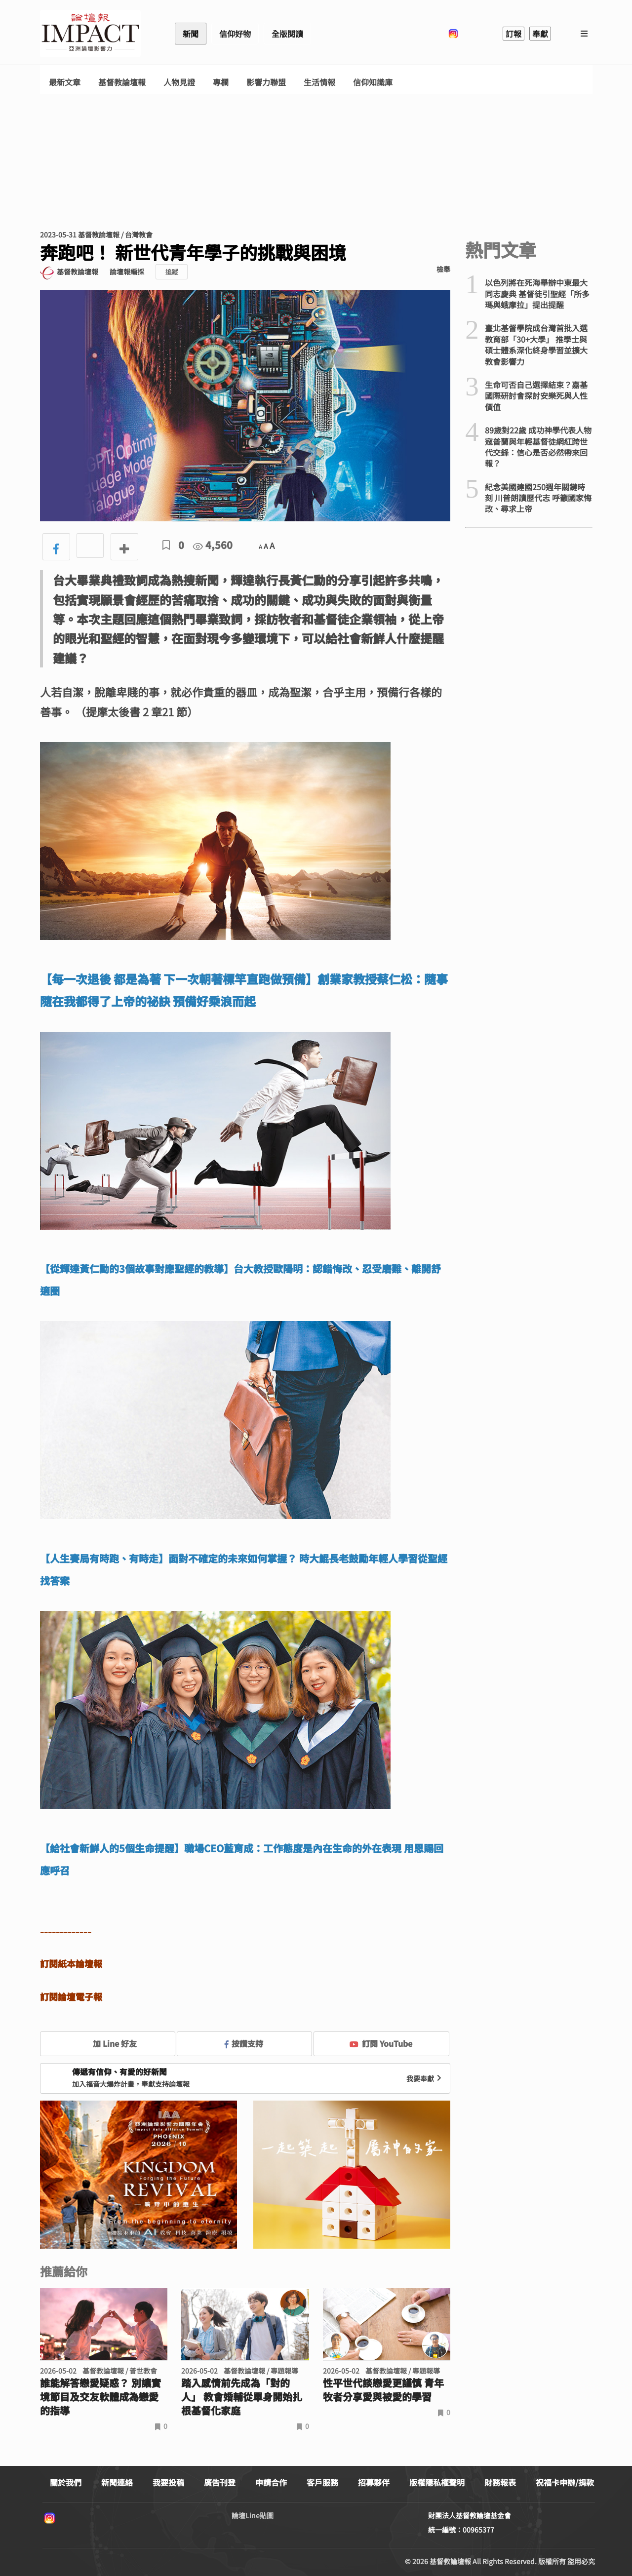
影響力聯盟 (266, 82)
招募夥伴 (374, 2482)
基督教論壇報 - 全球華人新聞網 (90, 33)
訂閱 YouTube (381, 2043)
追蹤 (171, 271)
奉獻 (540, 33)
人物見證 (179, 82)
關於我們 (65, 2482)
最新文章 (64, 82)
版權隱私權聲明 (437, 2482)
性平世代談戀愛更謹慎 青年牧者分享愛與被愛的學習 (383, 2390)
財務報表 (500, 2482)
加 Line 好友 (108, 2043)
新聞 (190, 33)
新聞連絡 (117, 2482)
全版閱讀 (287, 33)
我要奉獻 (425, 2078)
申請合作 (271, 2482)
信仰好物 (235, 33)
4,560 (213, 545)
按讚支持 (244, 2043)
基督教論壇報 (122, 82)
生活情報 (319, 82)
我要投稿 (168, 2482)
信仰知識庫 (373, 82)
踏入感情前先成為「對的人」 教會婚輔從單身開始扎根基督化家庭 (241, 2397)
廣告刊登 (220, 2482)
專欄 (221, 82)
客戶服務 (322, 2482)
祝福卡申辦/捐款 (565, 2482)
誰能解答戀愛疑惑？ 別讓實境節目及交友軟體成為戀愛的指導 (100, 2397)
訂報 (513, 33)
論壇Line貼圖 (253, 2515)
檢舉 (443, 269)
